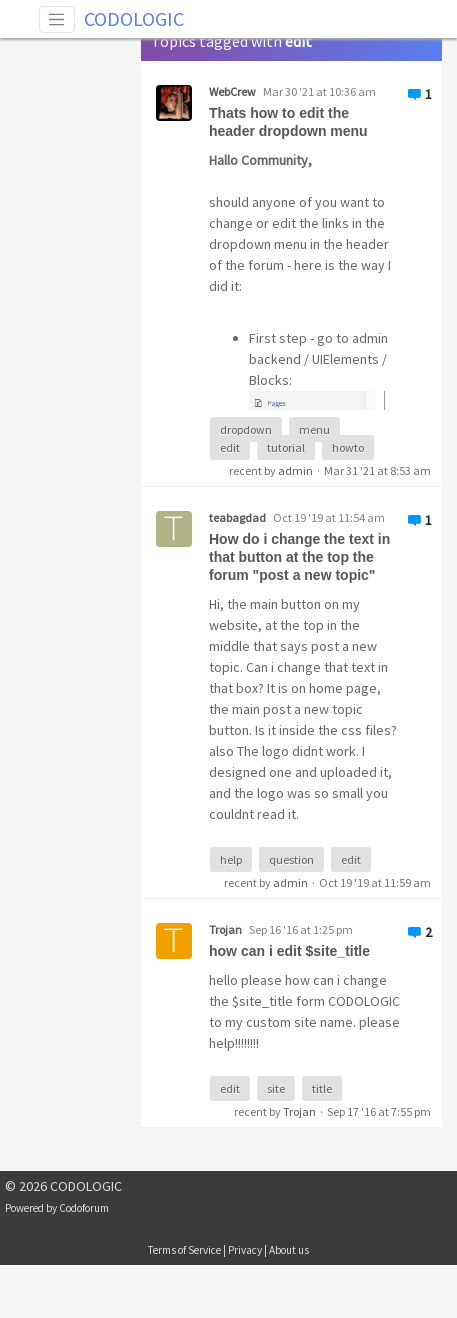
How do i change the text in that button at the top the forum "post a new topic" (299, 557)
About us (289, 1250)
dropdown (246, 429)
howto (348, 447)
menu (314, 429)
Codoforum (84, 1208)
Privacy (245, 1250)
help (231, 859)
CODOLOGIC (134, 18)
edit (230, 447)
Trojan (299, 1111)
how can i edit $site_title (289, 951)
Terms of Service (184, 1250)
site (276, 1088)
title (322, 1088)
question (291, 859)
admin (295, 470)
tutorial (286, 447)
